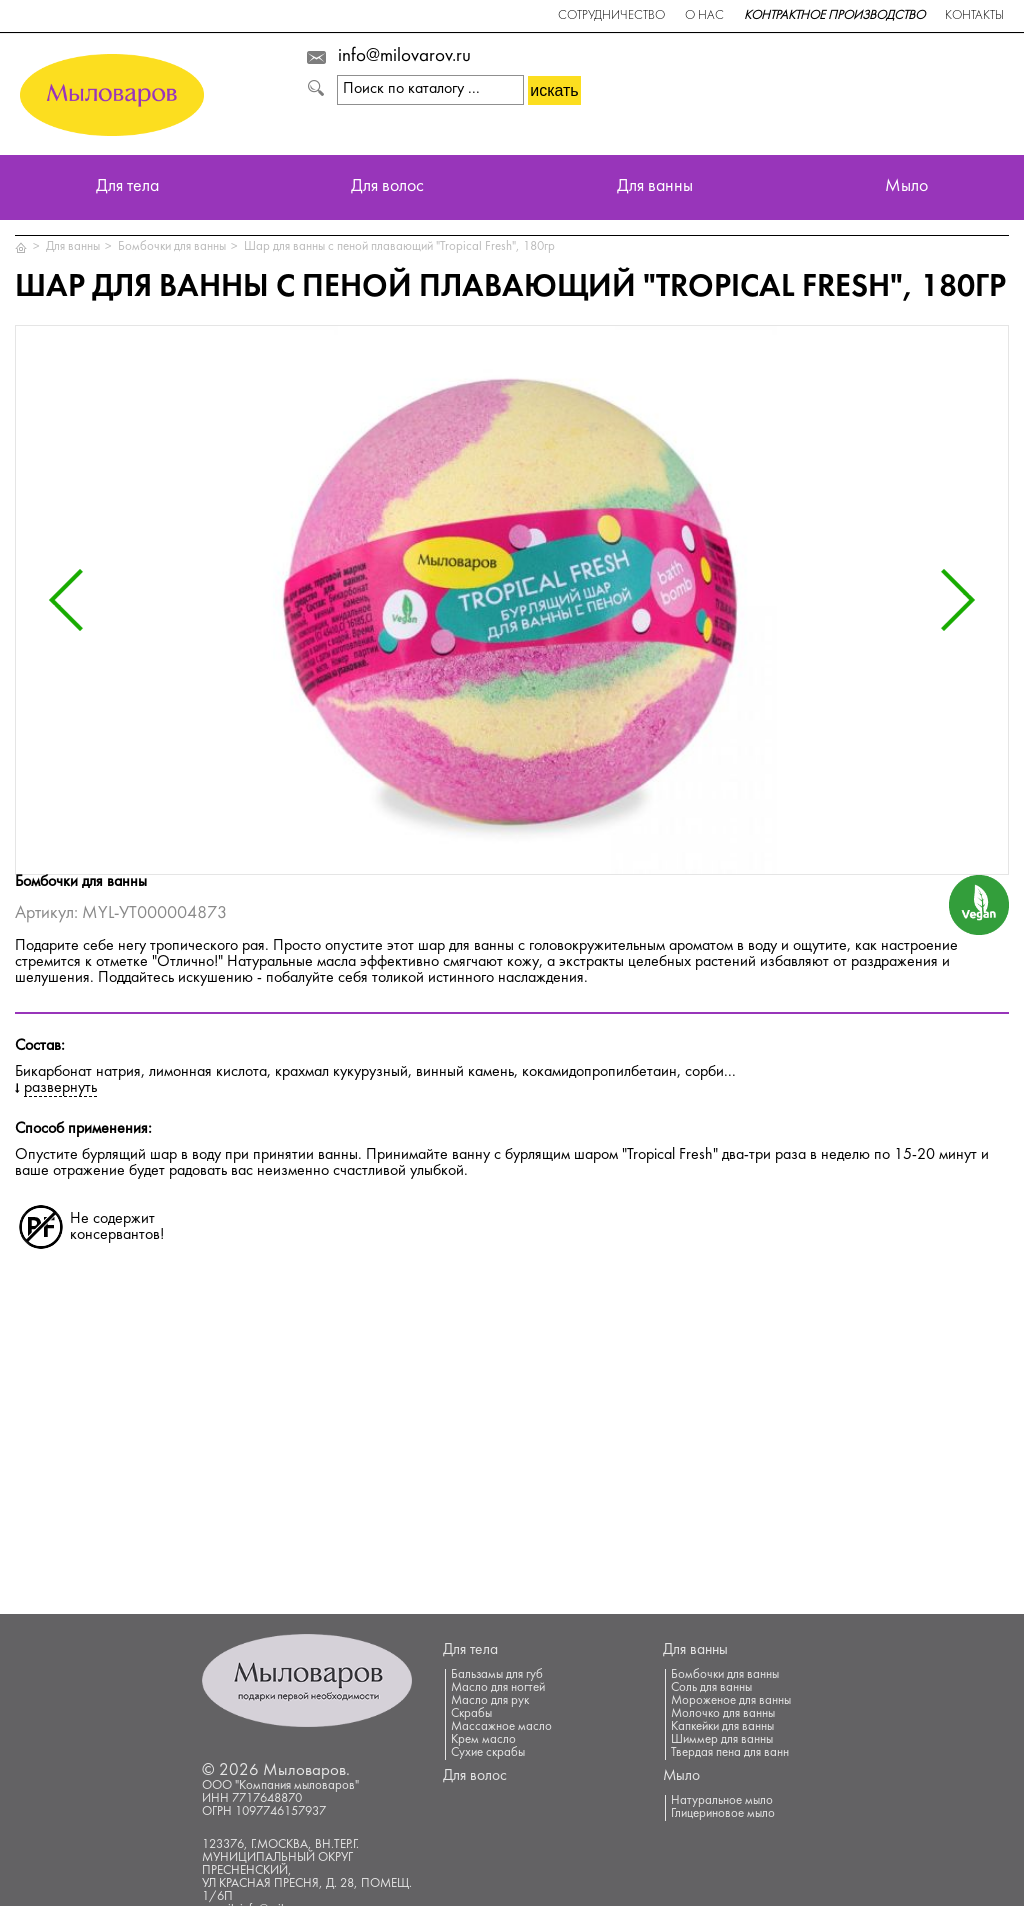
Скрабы (471, 1714)
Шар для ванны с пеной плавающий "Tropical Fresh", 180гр (399, 247)
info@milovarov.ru (404, 57)
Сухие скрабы (488, 1753)
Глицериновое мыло (723, 1814)
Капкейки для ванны (722, 1727)
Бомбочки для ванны (172, 247)
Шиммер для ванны (722, 1740)
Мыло (906, 187)
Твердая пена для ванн (730, 1753)
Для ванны (655, 187)
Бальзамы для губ (497, 1675)
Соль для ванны (711, 1688)
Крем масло (483, 1740)
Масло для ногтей (498, 1688)
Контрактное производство (834, 16)
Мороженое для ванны (731, 1701)
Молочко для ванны (723, 1714)
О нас (704, 16)
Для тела (127, 187)
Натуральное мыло (722, 1801)
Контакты (974, 16)
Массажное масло (501, 1727)
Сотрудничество (611, 16)
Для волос (387, 187)
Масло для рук (490, 1701)
